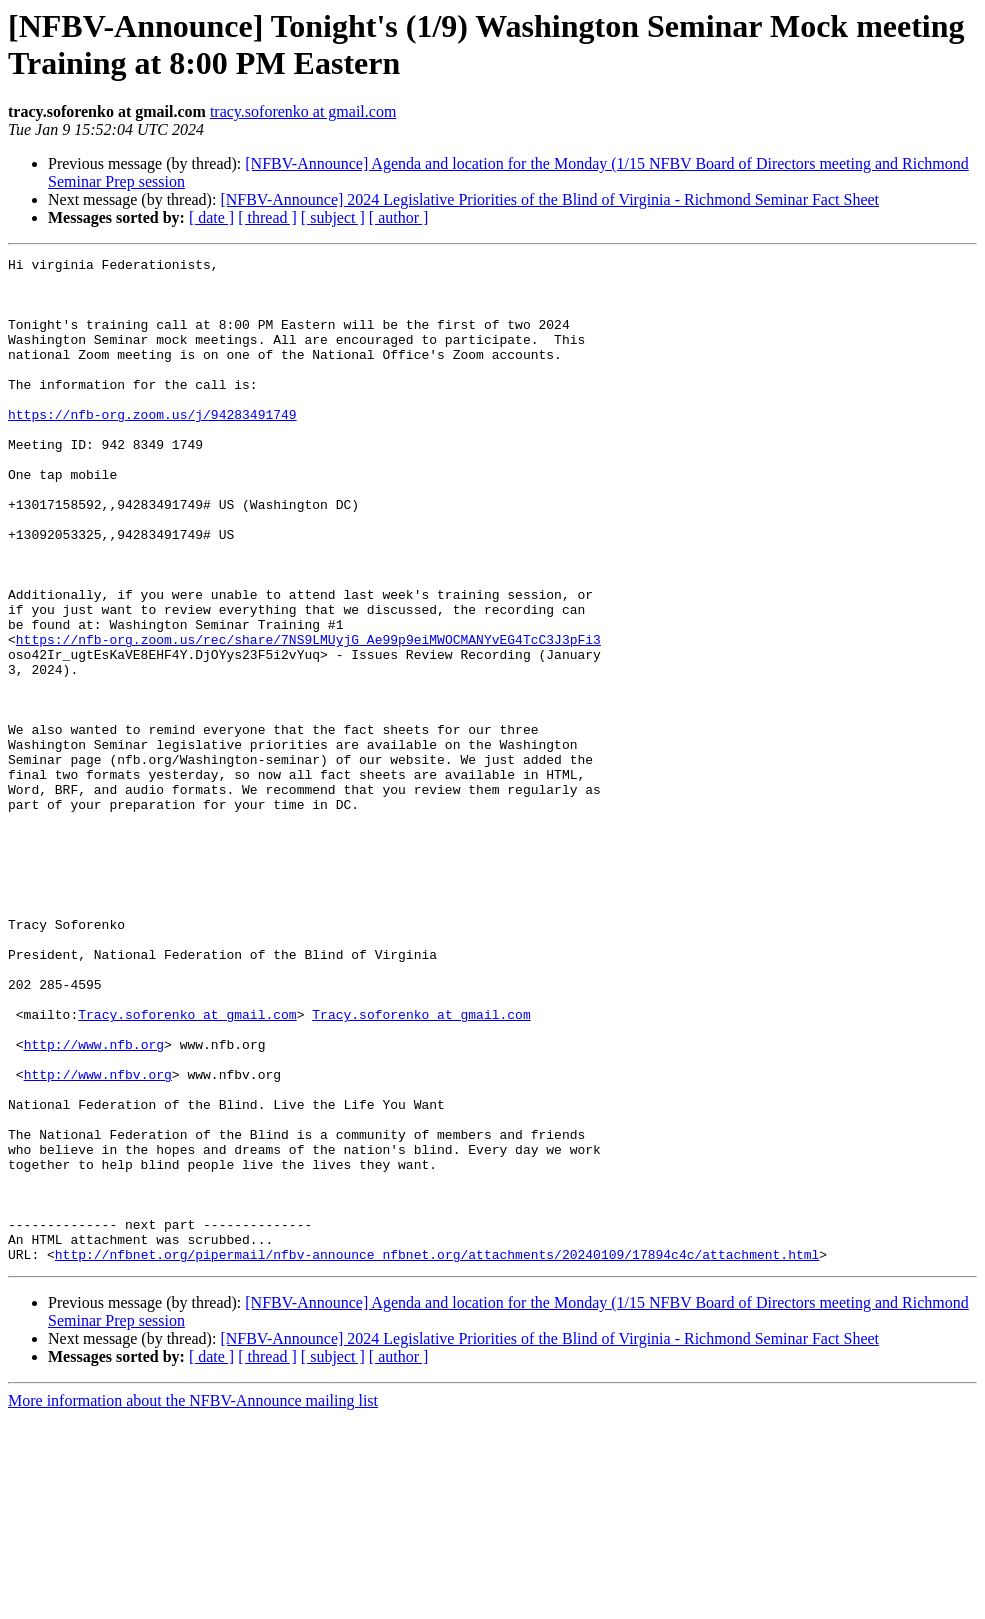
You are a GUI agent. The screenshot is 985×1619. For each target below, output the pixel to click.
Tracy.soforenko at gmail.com (187, 1167)
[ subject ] (333, 217)
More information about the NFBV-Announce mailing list (193, 1601)
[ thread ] (267, 217)
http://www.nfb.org (94, 1203)
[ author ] (399, 217)
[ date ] (211, 217)
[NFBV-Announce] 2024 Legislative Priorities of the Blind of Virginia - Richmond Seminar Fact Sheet (549, 199)
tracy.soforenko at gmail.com (303, 111)
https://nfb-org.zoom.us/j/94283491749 (152, 447)
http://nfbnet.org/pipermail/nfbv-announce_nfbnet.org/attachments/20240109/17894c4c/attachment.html (437, 1455)
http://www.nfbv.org (98, 1239)
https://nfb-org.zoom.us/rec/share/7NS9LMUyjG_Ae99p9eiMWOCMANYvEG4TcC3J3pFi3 (308, 717)
